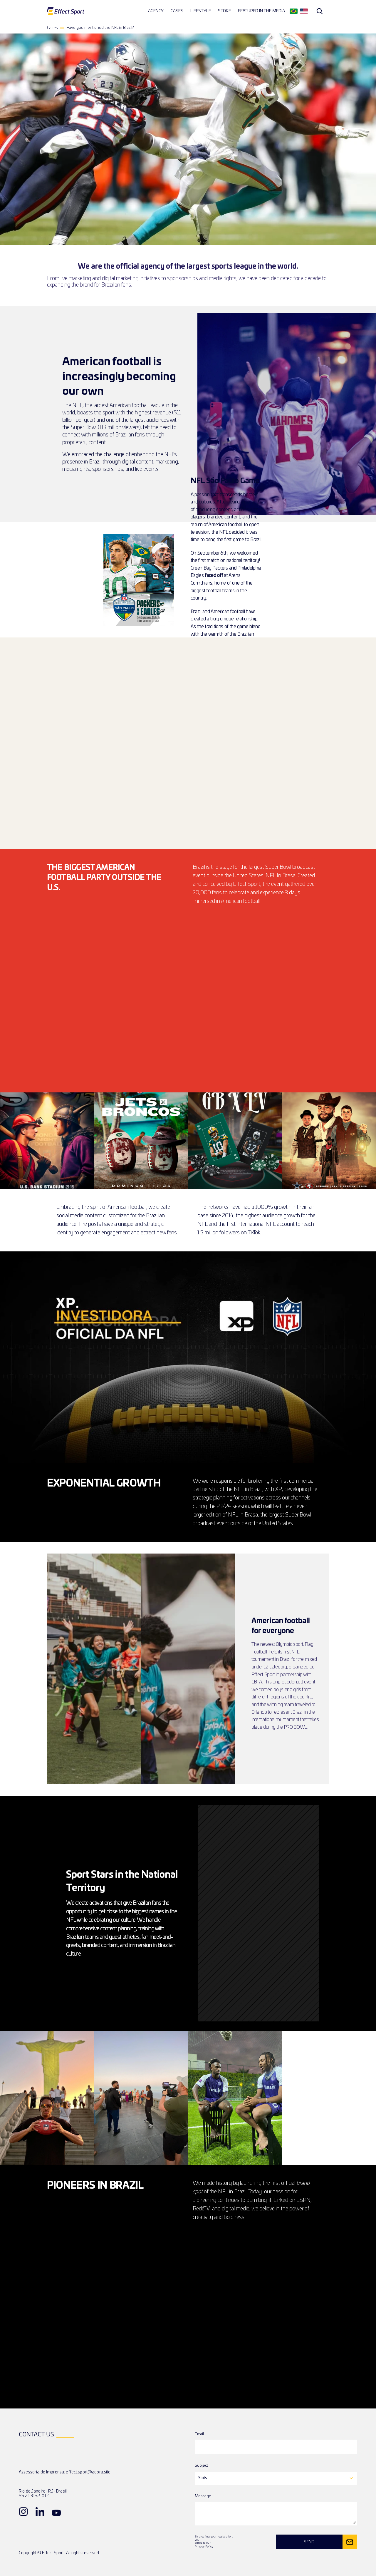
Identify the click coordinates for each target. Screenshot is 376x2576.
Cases (52, 28)
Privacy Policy (204, 2546)
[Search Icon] (319, 11)
